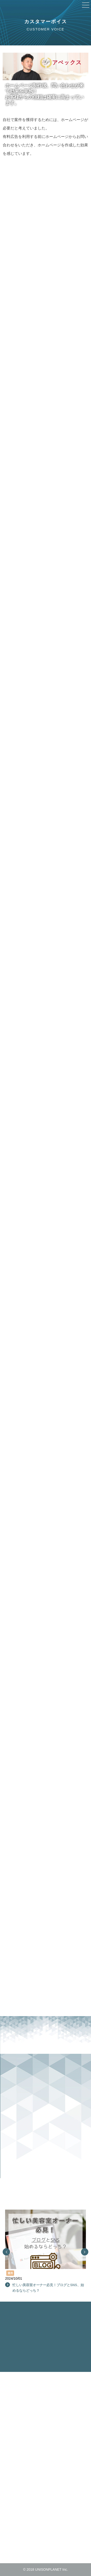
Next (84, 2251)
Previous (6, 2251)
